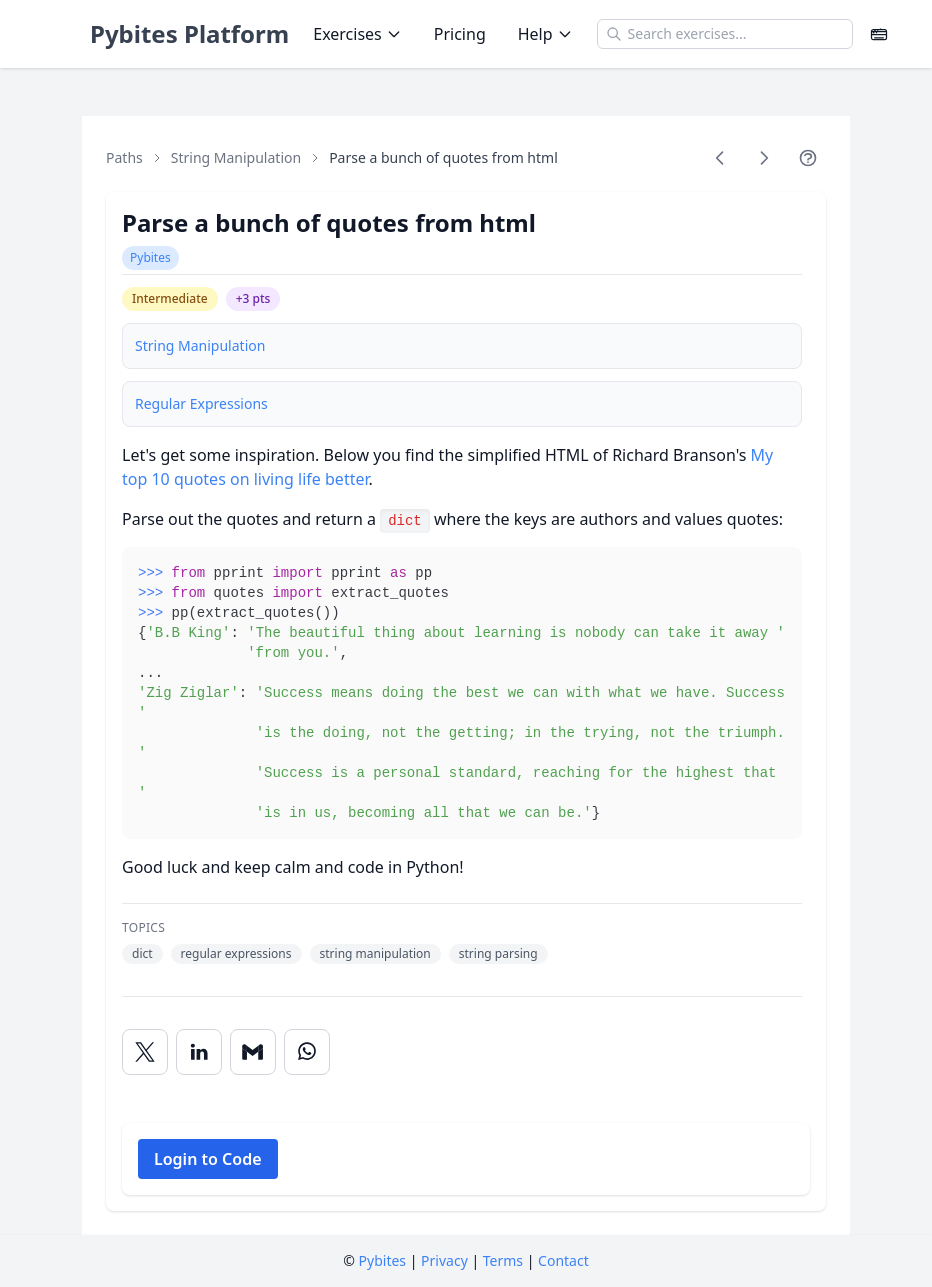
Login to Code (208, 1159)
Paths (124, 157)
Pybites (150, 257)
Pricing (460, 34)
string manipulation (375, 953)
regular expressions (236, 953)
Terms (503, 1260)
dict (142, 953)
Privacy (444, 1260)
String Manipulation (236, 157)
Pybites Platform (189, 34)
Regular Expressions (201, 403)
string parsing (498, 953)
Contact (563, 1260)
